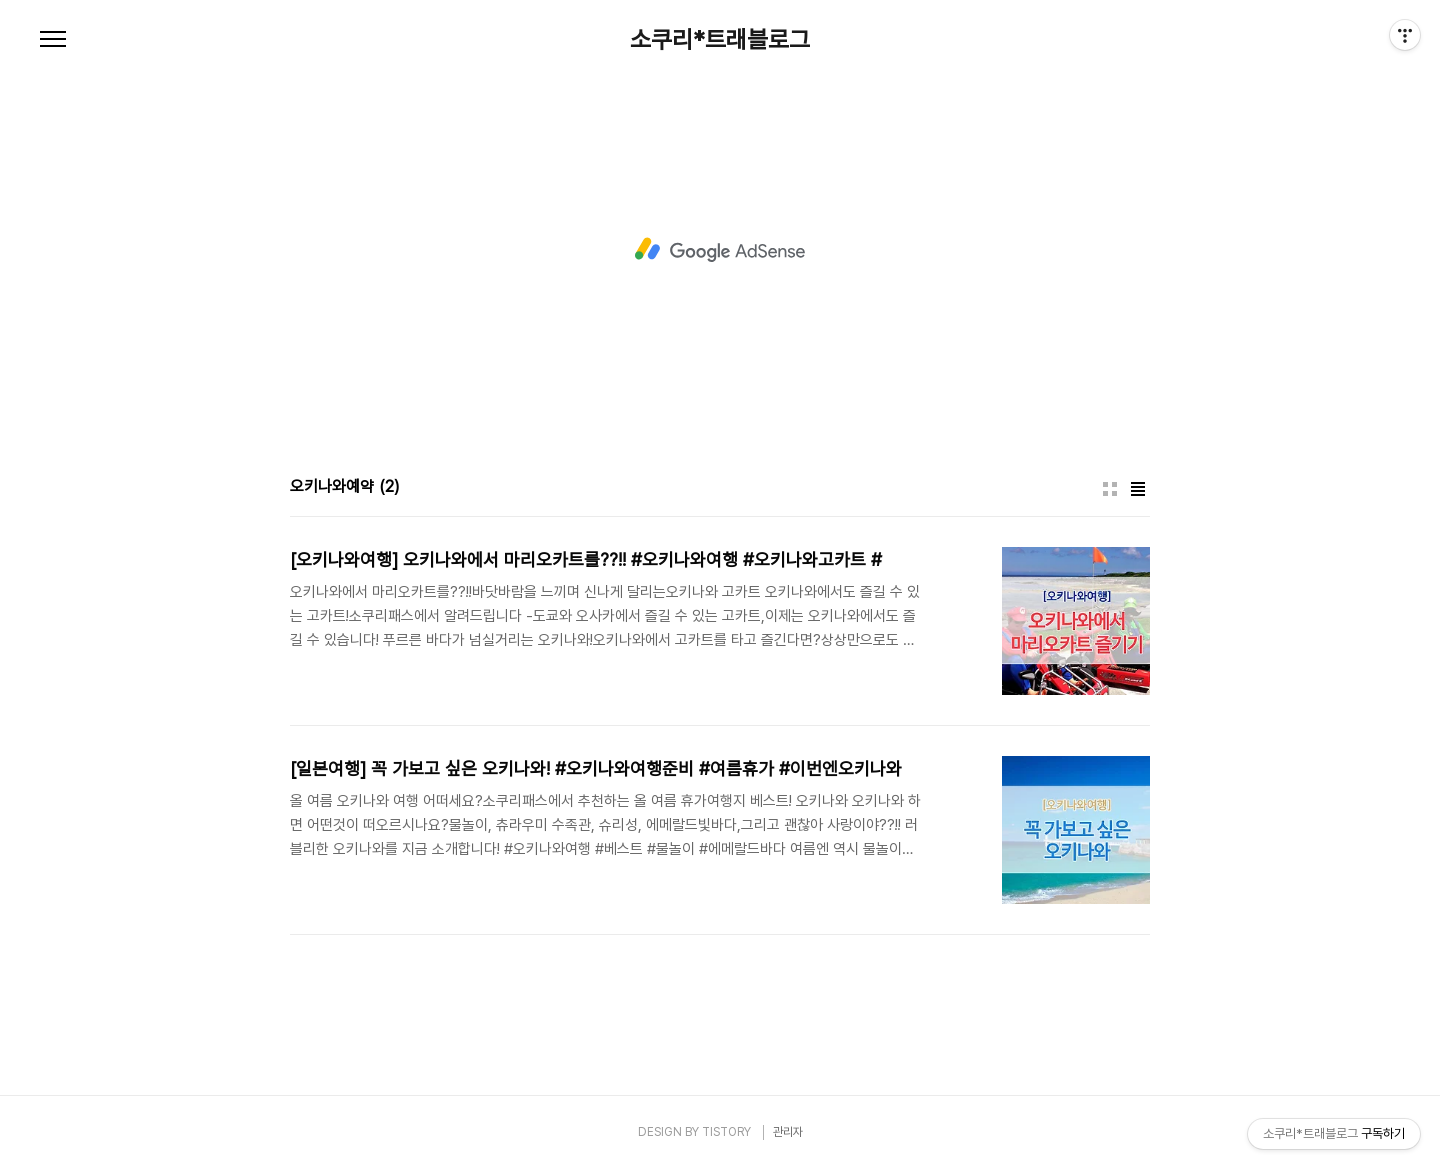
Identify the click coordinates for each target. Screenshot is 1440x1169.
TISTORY (726, 1132)
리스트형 (1138, 489)
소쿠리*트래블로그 (720, 40)
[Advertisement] (720, 250)
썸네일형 (1110, 489)
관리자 (788, 1132)
